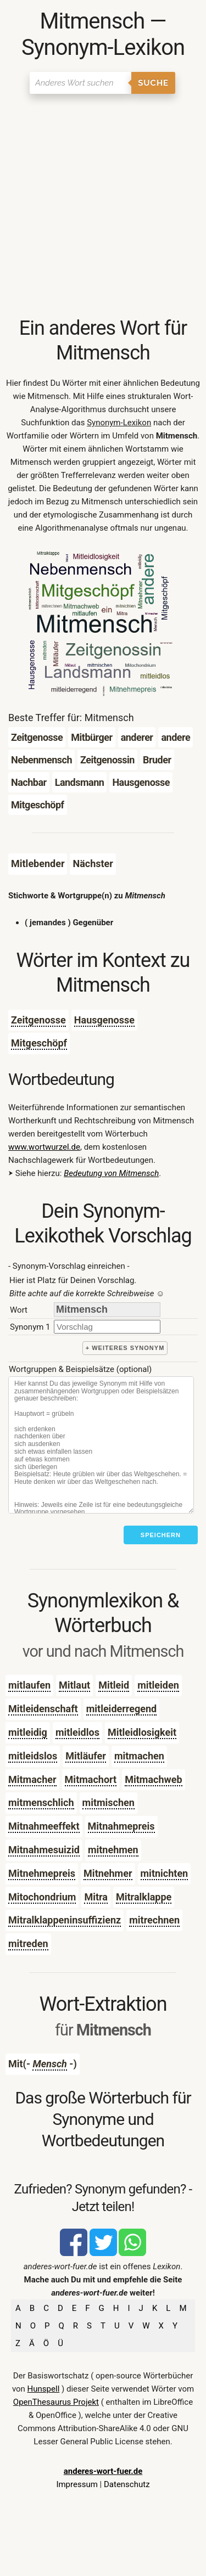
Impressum (76, 2484)
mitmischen (108, 1802)
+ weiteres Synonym (125, 1348)
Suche (153, 83)
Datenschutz (127, 2484)
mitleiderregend (121, 1708)
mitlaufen (29, 1685)
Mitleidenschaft (43, 1708)
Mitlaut (74, 1685)
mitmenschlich (41, 1802)
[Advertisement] (103, 208)
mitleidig (27, 1732)
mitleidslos (32, 1756)
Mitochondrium (42, 1897)
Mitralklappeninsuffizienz (64, 1920)
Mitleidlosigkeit (142, 1732)
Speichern (161, 1535)
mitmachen (139, 1756)
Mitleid (113, 1685)
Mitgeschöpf (39, 1043)
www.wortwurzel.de (44, 1147)
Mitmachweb (153, 1779)
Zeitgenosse (38, 1020)
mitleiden (158, 1685)
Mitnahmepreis (121, 1826)
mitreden (28, 1943)
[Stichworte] (101, 1445)
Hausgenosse (104, 1020)
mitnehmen (113, 1849)
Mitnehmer (107, 1873)
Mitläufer (85, 1756)
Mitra (96, 1897)
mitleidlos (77, 1732)
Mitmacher (32, 1779)
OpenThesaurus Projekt (56, 2402)
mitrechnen (154, 1920)
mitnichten (164, 1873)
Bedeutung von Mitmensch (111, 1173)
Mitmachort (91, 1779)
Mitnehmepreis (41, 1873)
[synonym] (107, 1327)
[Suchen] (80, 83)
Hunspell (43, 2389)
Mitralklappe (143, 1897)
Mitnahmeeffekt (44, 1826)
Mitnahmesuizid (44, 1849)
